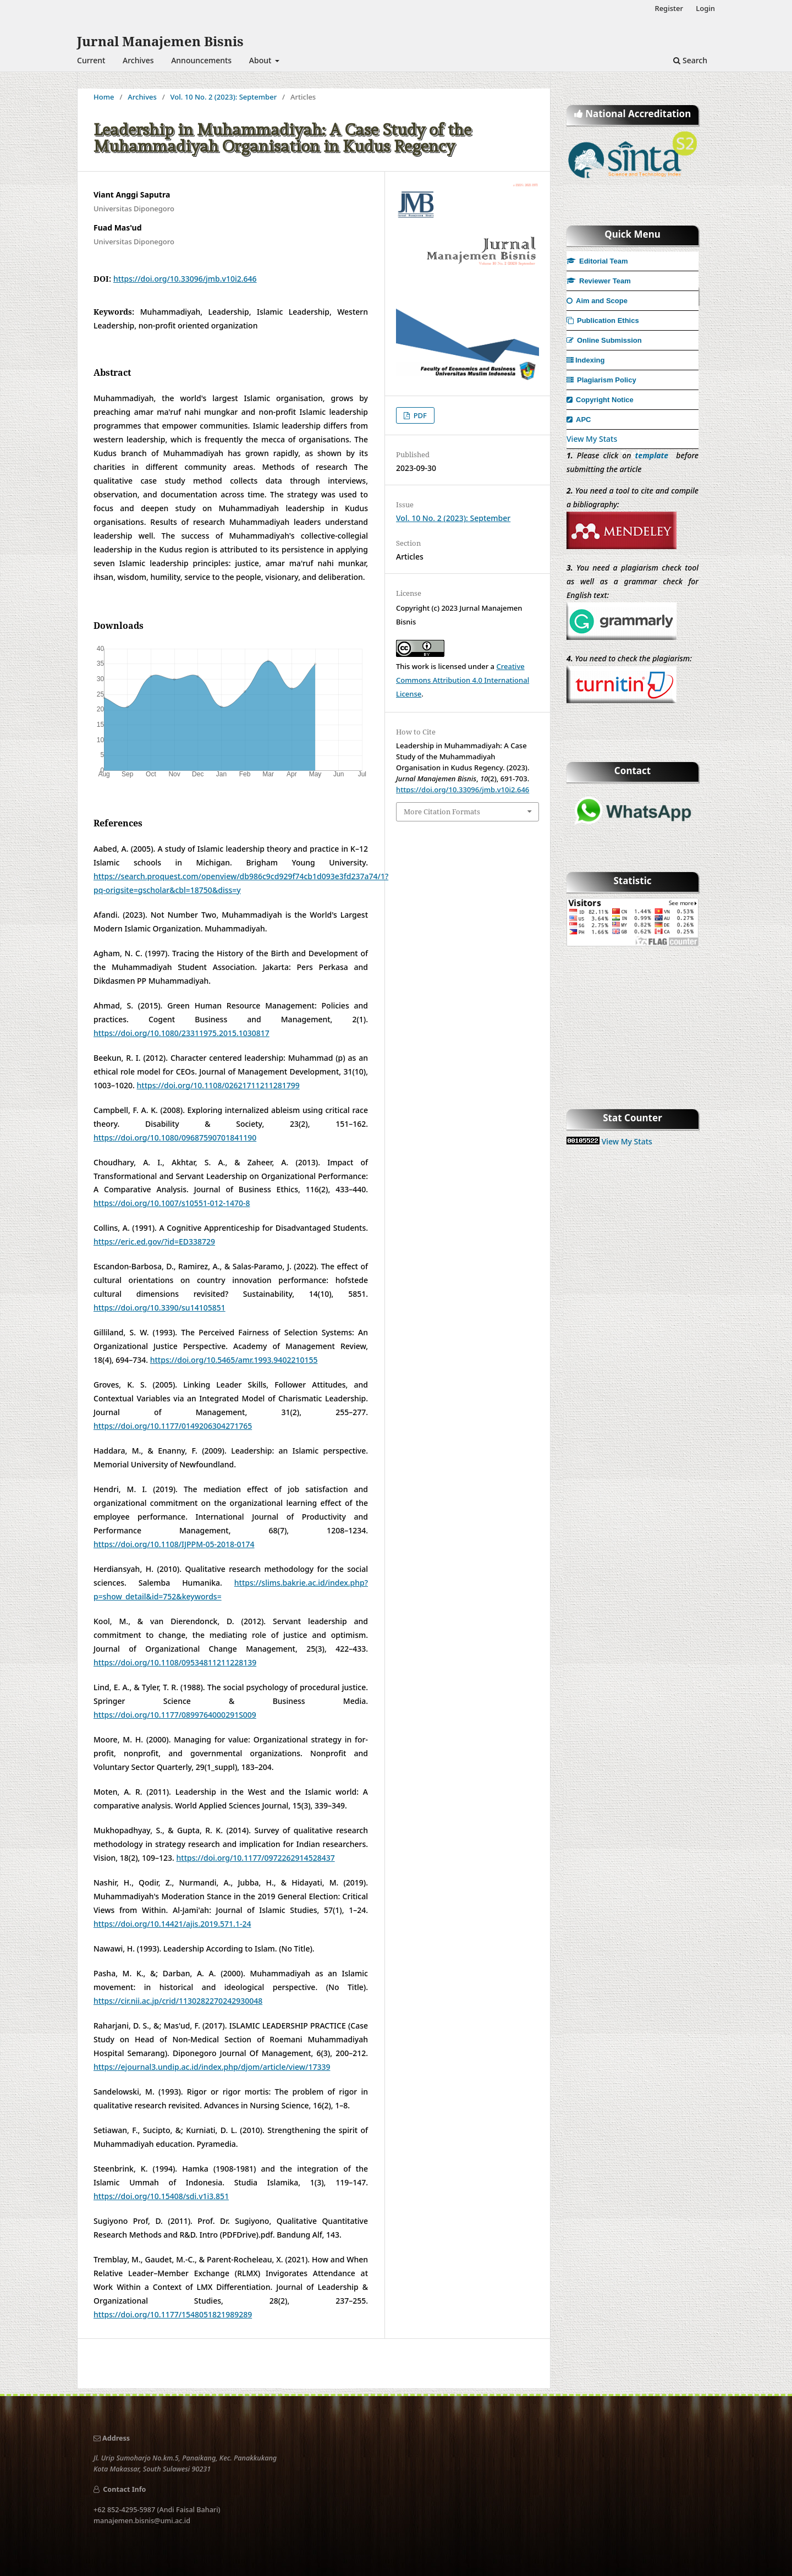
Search (690, 60)
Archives (138, 60)
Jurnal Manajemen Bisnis (160, 41)
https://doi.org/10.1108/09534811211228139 (175, 1662)
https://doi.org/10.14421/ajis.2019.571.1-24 (172, 1924)
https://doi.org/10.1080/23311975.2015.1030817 (182, 1033)
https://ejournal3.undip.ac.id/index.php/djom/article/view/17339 (212, 2067)
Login (705, 8)
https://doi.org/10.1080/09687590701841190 (175, 1137)
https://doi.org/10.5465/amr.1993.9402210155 (234, 1360)
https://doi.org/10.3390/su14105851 (160, 1307)
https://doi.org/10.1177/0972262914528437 (256, 1857)
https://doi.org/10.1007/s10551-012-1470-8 (172, 1203)
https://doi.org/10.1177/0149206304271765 (173, 1426)
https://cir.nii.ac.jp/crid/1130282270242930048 (178, 2001)
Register (668, 8)
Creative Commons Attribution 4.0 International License (462, 680)
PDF (419, 415)
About (261, 60)
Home (104, 97)
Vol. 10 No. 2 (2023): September (223, 97)
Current (91, 60)
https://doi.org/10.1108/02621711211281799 (218, 1085)
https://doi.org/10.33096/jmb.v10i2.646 (185, 278)
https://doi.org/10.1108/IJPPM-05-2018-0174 (174, 1544)
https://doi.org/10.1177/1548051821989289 (173, 2314)
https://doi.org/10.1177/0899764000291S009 (175, 1714)
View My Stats (591, 439)
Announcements (201, 60)
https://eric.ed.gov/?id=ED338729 (154, 1241)
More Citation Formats (442, 811)
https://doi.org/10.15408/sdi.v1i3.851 (161, 2196)
